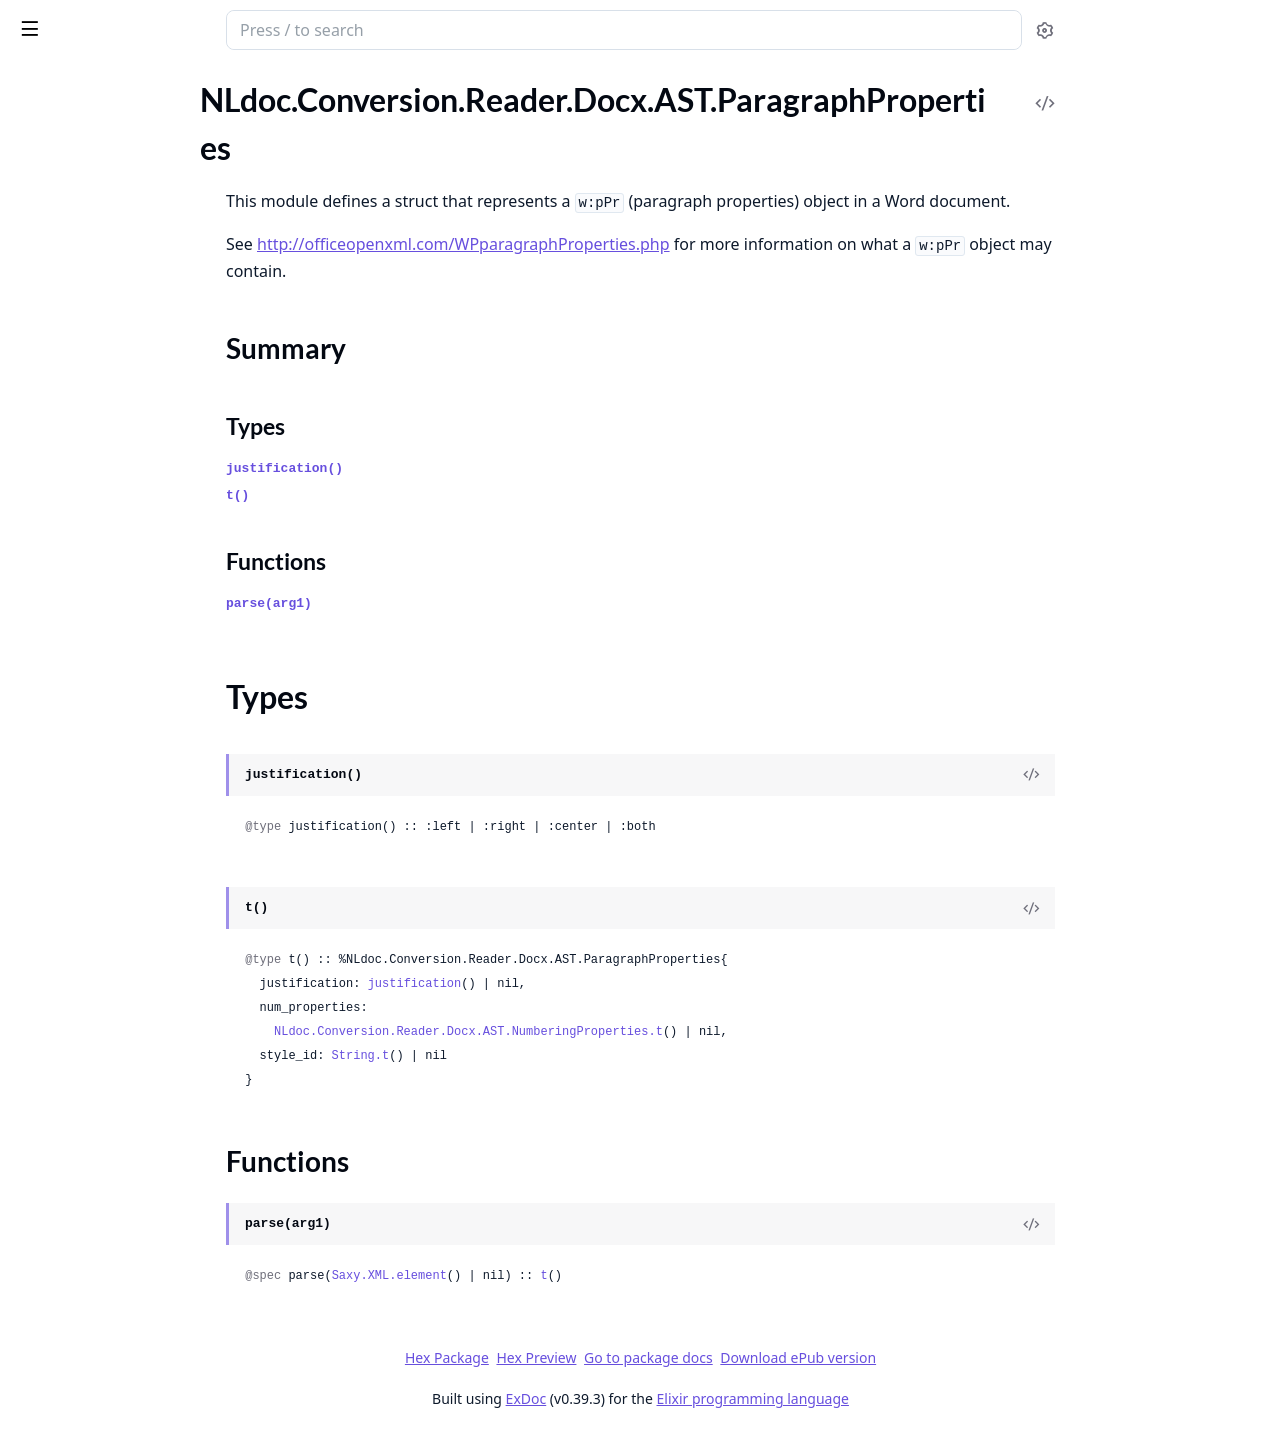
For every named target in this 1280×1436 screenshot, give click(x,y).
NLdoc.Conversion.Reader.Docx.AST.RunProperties (142, 646)
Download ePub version (948, 1357)
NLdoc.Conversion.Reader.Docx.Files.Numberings (142, 916)
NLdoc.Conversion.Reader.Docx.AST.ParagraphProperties (142, 500)
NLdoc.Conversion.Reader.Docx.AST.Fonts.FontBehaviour (142, 230)
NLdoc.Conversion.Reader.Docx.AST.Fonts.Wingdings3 (142, 419)
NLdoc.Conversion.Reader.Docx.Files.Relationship (142, 970)
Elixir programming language (902, 1398)
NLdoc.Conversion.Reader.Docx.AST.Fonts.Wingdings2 (142, 392)
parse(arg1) (419, 603)
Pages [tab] (36, 105)
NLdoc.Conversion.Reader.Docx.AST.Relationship (142, 619)
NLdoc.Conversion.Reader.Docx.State (142, 1051)
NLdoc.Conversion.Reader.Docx (144, 32)
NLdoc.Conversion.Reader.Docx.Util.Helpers (142, 1078)
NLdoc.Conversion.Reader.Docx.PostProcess (142, 1024)
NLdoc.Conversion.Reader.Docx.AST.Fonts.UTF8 (142, 311)
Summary (67, 535)
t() (387, 495)
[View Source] (1181, 775)
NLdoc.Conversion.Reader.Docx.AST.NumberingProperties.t (618, 1032)
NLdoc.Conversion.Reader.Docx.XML (141, 1105)
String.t (510, 1056)
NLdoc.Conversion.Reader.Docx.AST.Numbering (142, 446)
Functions (69, 583)
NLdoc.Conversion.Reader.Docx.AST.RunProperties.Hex (142, 673)
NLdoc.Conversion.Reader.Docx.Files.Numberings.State (142, 943)
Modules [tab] (120, 105)
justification (564, 984)
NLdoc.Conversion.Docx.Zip (110, 149)
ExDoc (675, 1398)
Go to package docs (798, 1358)
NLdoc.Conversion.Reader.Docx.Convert (142, 754)
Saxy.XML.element (538, 1276)
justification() (434, 468)
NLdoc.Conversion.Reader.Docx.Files (140, 808)
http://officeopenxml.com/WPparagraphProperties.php (613, 244)
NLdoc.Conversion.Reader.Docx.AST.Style (142, 727)
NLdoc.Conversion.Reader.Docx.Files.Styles (142, 997)
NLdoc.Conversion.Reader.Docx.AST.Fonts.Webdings (142, 338)
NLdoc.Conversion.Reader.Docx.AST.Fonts (142, 203)
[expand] (280, 153)
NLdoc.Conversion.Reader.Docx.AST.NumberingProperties (142, 473)
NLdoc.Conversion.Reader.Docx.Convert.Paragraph (142, 781)
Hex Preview (686, 1357)
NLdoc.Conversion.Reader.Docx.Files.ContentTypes (142, 835)
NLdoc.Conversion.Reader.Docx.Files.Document (142, 889)
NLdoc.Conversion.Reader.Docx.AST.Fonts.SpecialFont (142, 257)
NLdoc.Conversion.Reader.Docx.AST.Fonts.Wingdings (142, 365)
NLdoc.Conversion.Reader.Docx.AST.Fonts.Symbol (142, 284)
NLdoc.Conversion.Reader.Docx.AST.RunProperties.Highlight (142, 700)
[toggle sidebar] (273, 28)
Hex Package (596, 1357)
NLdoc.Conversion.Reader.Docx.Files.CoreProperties (142, 862)
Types (55, 559)
